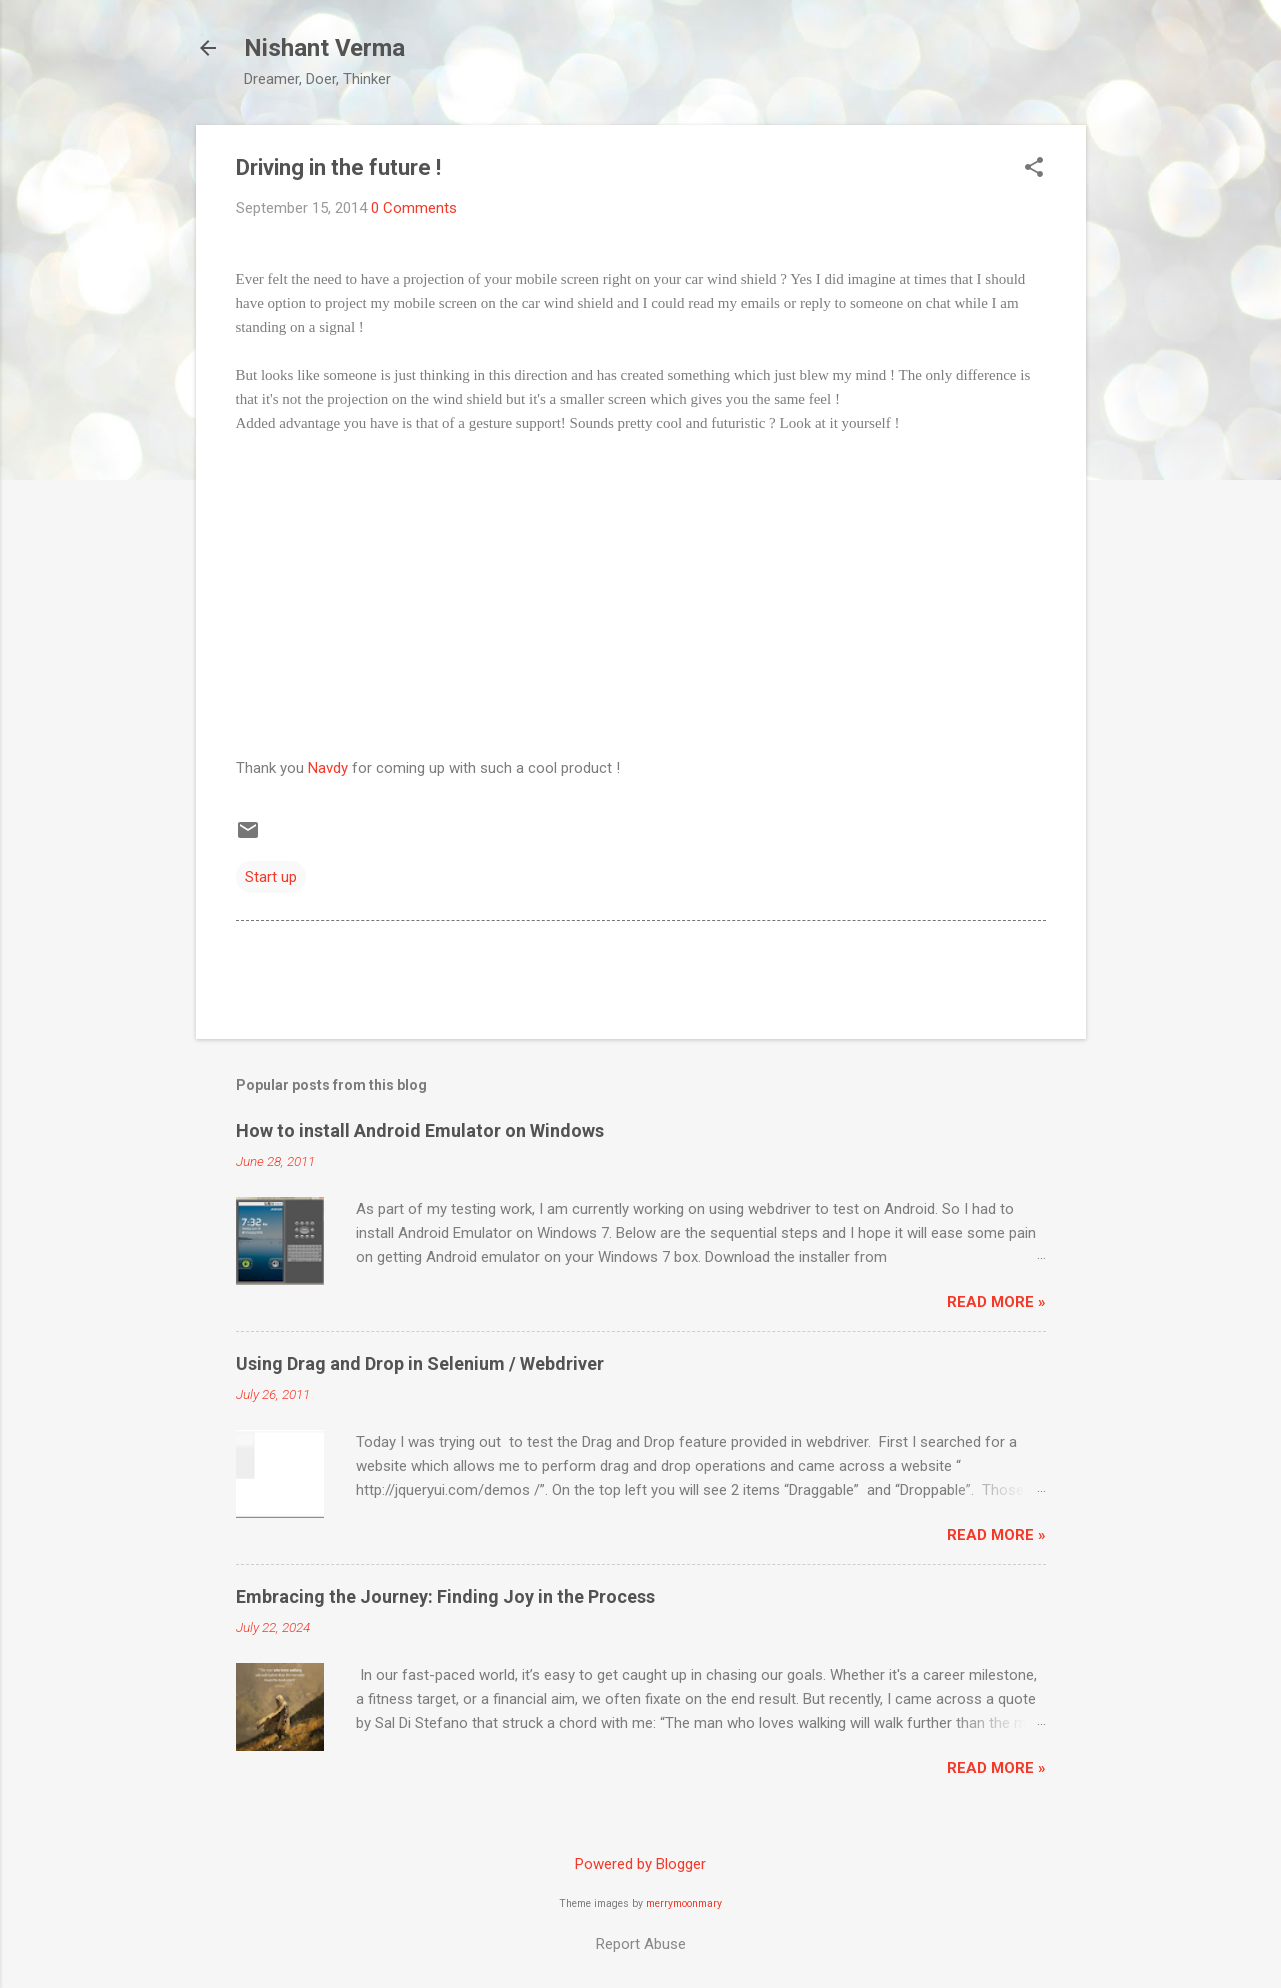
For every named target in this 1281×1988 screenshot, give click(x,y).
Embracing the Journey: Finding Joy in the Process (445, 1596)
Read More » (996, 1302)
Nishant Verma (324, 48)
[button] (1034, 169)
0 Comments (414, 208)
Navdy (328, 768)
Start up (271, 877)
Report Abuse (641, 1944)
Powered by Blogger (640, 1864)
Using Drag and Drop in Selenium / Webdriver (420, 1363)
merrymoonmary (684, 1903)
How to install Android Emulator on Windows (420, 1130)
